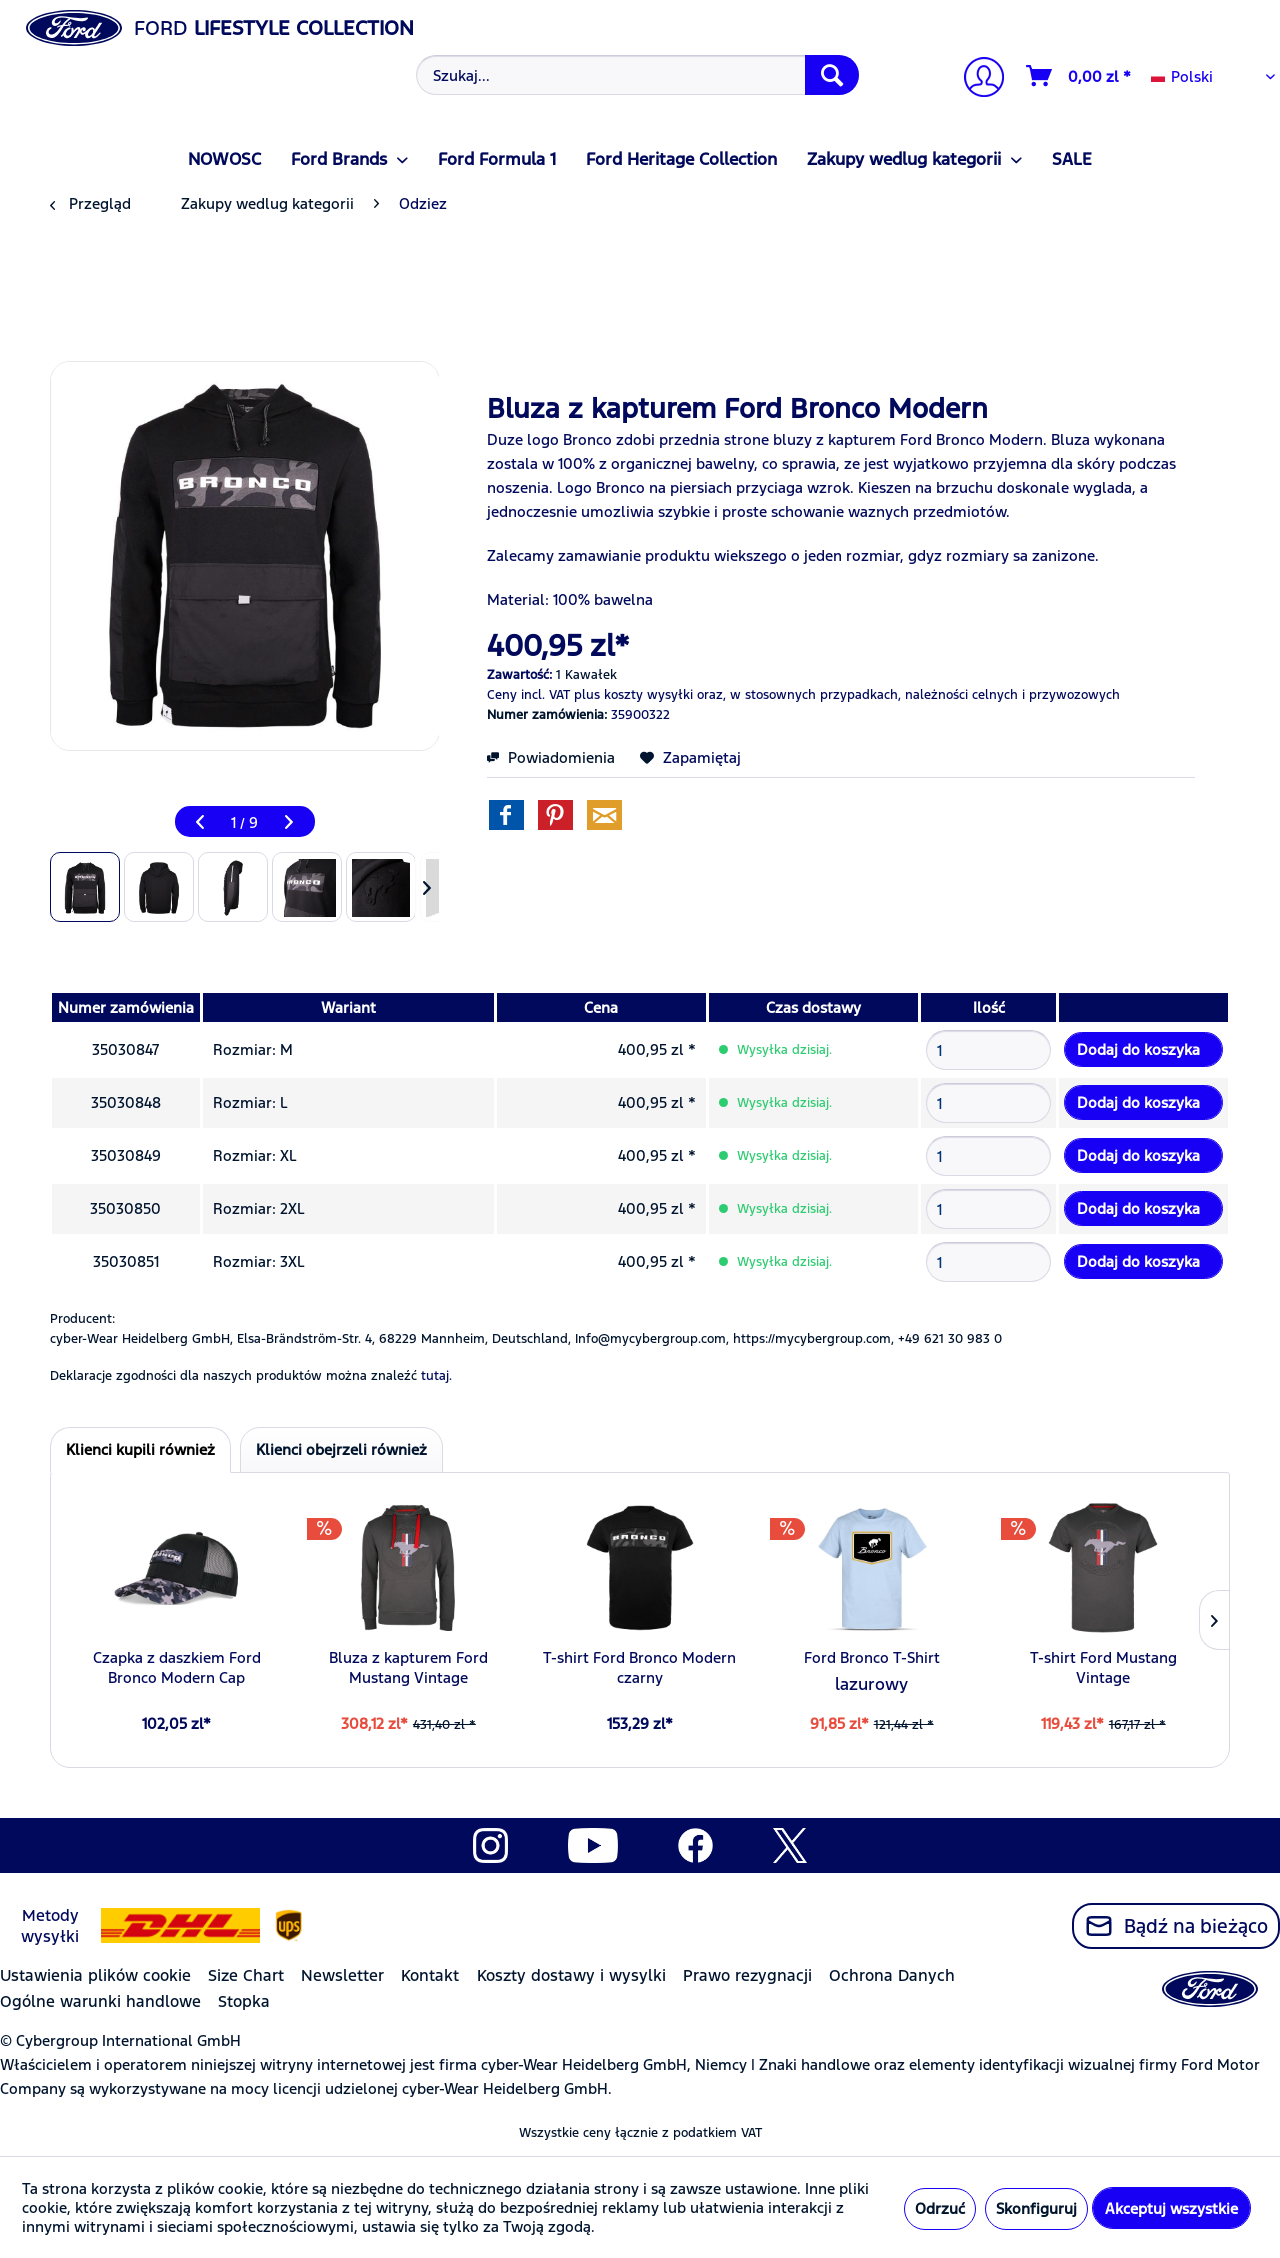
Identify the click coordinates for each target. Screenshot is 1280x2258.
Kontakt (430, 1975)
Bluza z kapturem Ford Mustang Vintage (408, 1667)
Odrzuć (940, 2208)
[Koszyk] (1079, 76)
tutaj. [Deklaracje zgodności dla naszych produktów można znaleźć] (436, 1376)
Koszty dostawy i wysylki (571, 1975)
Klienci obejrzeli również (341, 1449)
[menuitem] (635, 75)
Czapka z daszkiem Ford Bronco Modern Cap (177, 1667)
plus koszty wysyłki (633, 695)
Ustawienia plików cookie (95, 1975)
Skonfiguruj (1036, 2208)
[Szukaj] (832, 75)
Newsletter (342, 1975)
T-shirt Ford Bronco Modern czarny (639, 1667)
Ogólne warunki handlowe (100, 2001)
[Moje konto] (976, 79)
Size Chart (246, 1975)
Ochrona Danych (892, 1975)
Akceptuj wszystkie (1171, 2208)
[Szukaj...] (637, 75)
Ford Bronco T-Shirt (872, 1657)
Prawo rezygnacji (747, 1975)
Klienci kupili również (140, 1449)
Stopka (244, 2001)
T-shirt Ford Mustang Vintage (1103, 1667)
